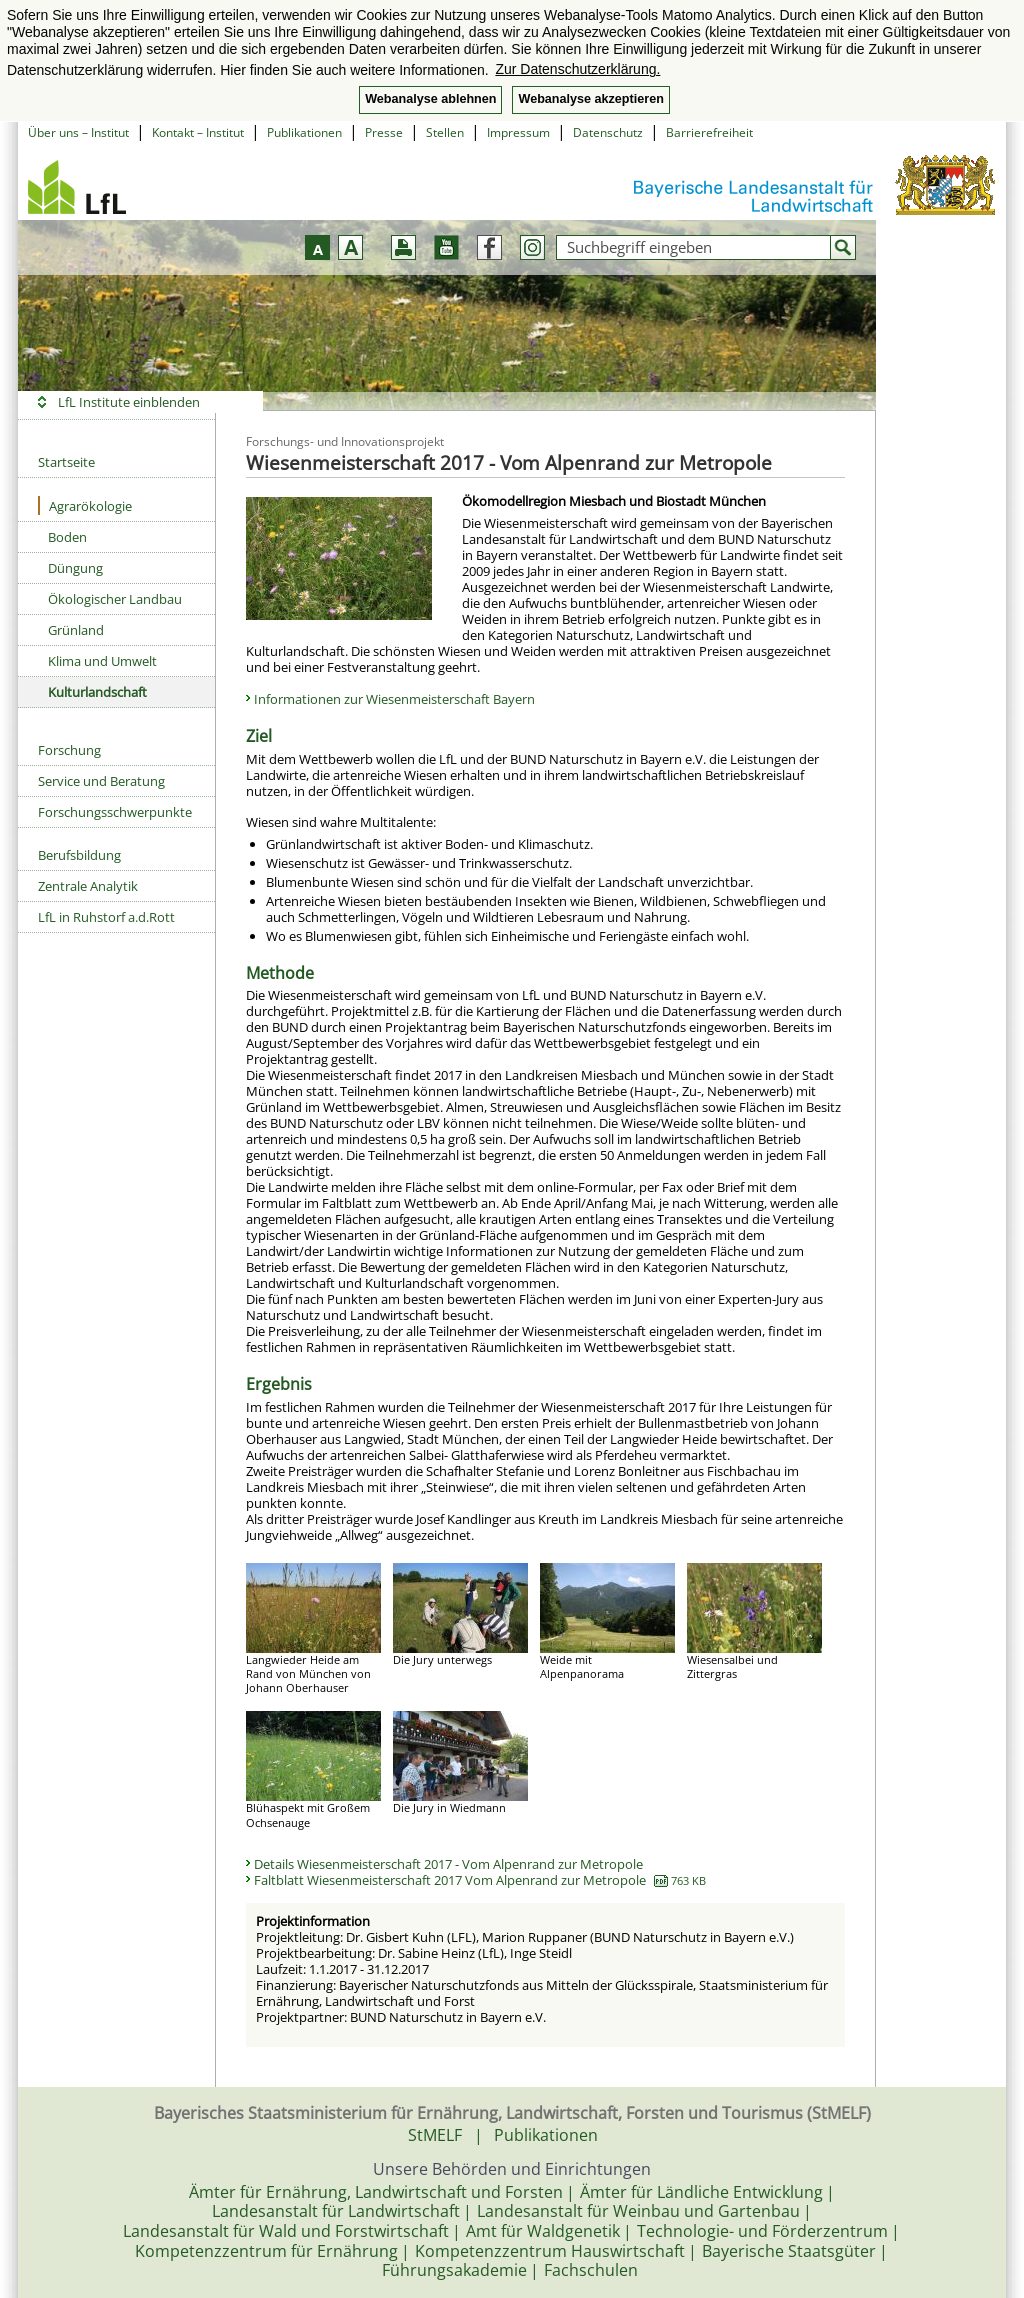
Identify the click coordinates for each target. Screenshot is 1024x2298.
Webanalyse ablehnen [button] (430, 99)
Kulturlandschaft (97, 692)
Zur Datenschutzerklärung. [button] (577, 69)
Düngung (75, 568)
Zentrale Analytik (88, 886)
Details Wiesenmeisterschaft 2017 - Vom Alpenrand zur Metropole (448, 1864)
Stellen (445, 132)
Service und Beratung (101, 781)
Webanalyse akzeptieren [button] (590, 99)
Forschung (69, 750)
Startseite (66, 462)
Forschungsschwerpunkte (115, 812)
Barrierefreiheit (709, 132)
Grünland (76, 630)
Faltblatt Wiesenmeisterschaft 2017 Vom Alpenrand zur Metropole (480, 1880)
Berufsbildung (79, 855)
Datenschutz (608, 132)
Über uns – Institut (78, 132)
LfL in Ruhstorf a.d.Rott (106, 917)
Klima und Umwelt (102, 661)
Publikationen (304, 132)
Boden (67, 537)
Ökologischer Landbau (115, 599)
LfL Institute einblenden (129, 402)
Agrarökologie (85, 505)
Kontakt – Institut (198, 132)
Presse (384, 132)
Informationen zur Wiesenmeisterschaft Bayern (394, 699)
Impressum (518, 132)
